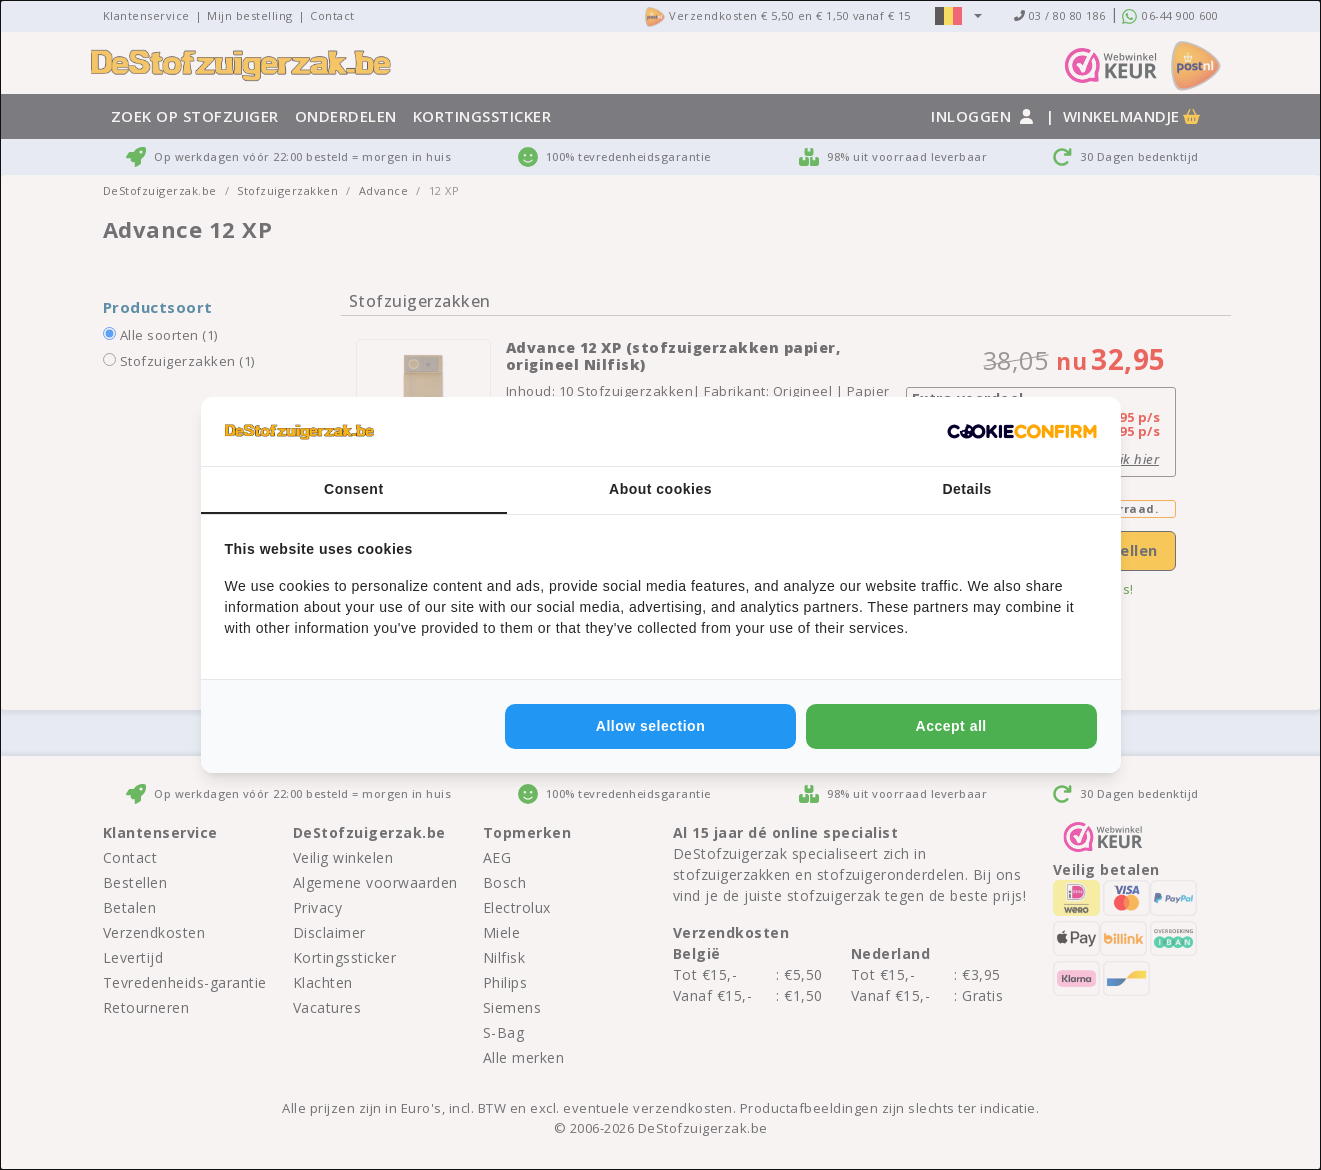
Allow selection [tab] (650, 726)
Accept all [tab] (951, 726)
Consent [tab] (354, 489)
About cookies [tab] (660, 489)
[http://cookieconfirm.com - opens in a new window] (1022, 432)
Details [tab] (966, 489)
